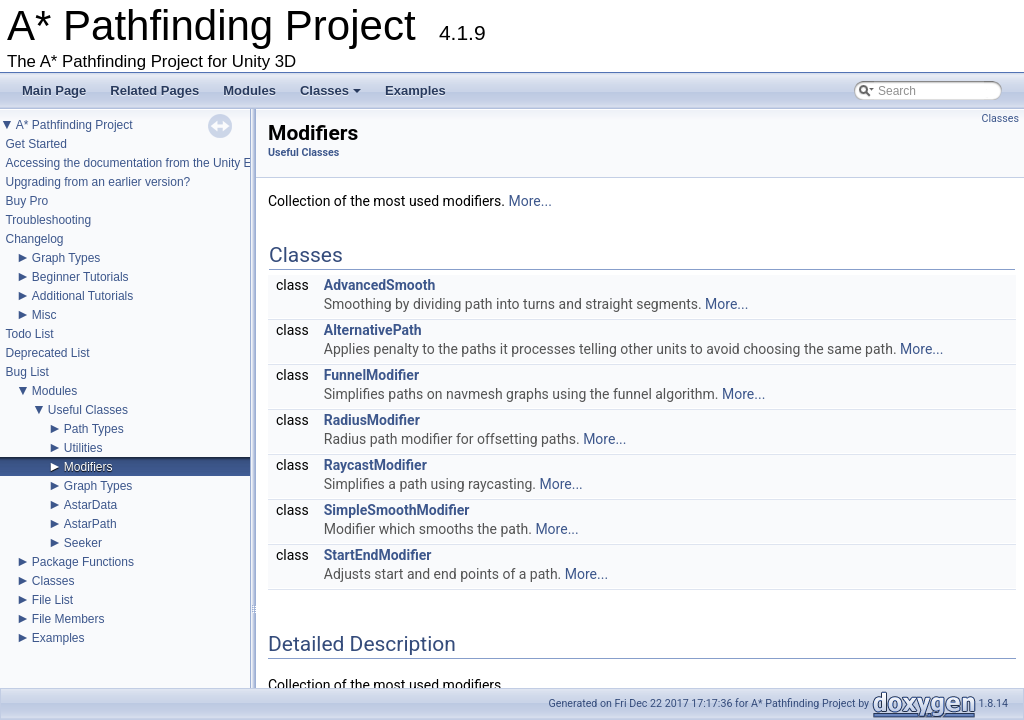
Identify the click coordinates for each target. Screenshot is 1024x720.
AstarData (90, 505)
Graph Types (66, 258)
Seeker (83, 543)
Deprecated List (47, 353)
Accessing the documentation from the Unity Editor (139, 163)
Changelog (34, 239)
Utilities (83, 448)
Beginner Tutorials (80, 277)
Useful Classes (88, 410)
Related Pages (154, 90)
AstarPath (90, 524)
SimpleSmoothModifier (397, 510)
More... (530, 201)
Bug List (26, 372)
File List (52, 600)
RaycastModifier (375, 465)
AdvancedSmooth (379, 285)
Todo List (29, 334)
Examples (415, 90)
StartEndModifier (378, 555)
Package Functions (83, 562)
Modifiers (88, 467)
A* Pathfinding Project (74, 125)
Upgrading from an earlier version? (97, 182)
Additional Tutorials (82, 296)
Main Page (54, 90)
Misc (44, 315)
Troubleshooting (48, 220)
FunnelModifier (371, 375)
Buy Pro (26, 201)
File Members (68, 619)
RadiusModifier (372, 420)
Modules (249, 90)
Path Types (94, 429)
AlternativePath (373, 330)
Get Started (35, 144)
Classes (332, 96)
